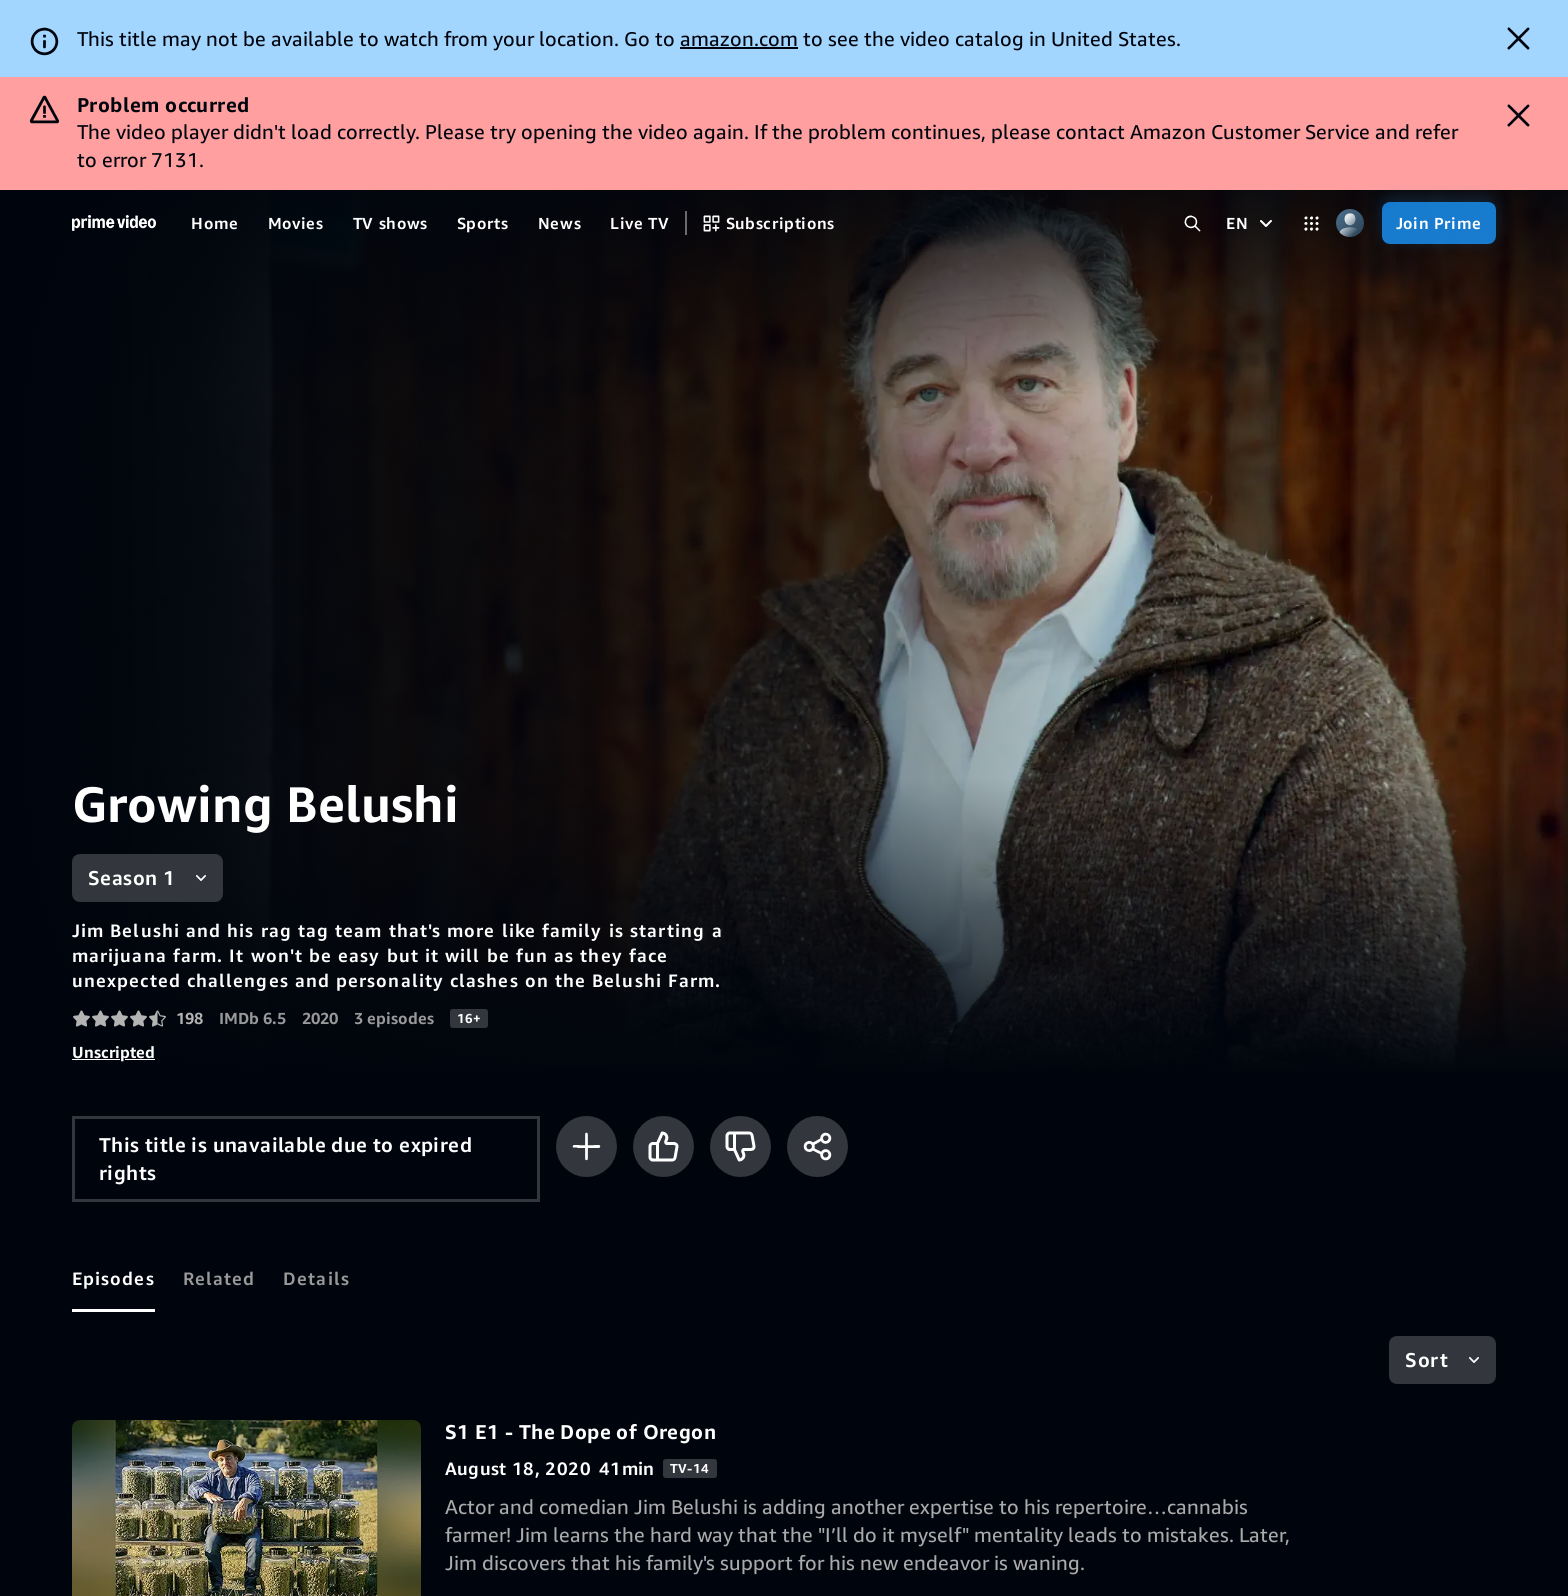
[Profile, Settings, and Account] (1350, 223)
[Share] (817, 1146)
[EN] (1251, 223)
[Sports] (483, 223)
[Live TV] (639, 223)
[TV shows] (390, 223)
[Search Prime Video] (1192, 223)
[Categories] (1311, 223)
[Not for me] (740, 1146)
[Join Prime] (1439, 223)
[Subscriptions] (768, 223)
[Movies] (296, 223)
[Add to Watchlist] (586, 1146)
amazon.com (739, 38)
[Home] (114, 223)
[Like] (663, 1146)
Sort (1426, 1359)
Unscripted (113, 1052)
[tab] (113, 1279)
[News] (560, 223)
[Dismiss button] (1518, 38)
